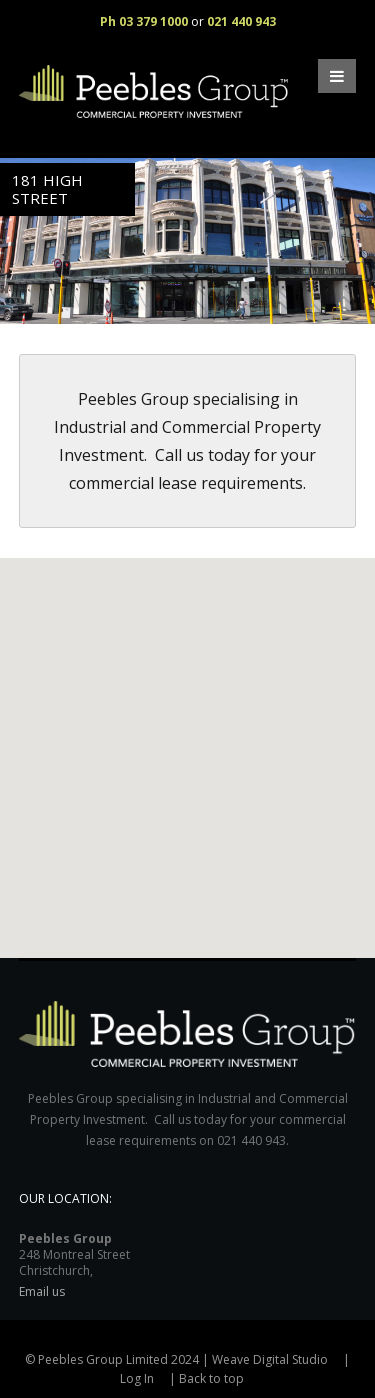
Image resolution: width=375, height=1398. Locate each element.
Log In (137, 1378)
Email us (42, 1291)
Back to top (211, 1378)
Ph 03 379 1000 (144, 21)
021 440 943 (241, 21)
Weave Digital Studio (270, 1359)
